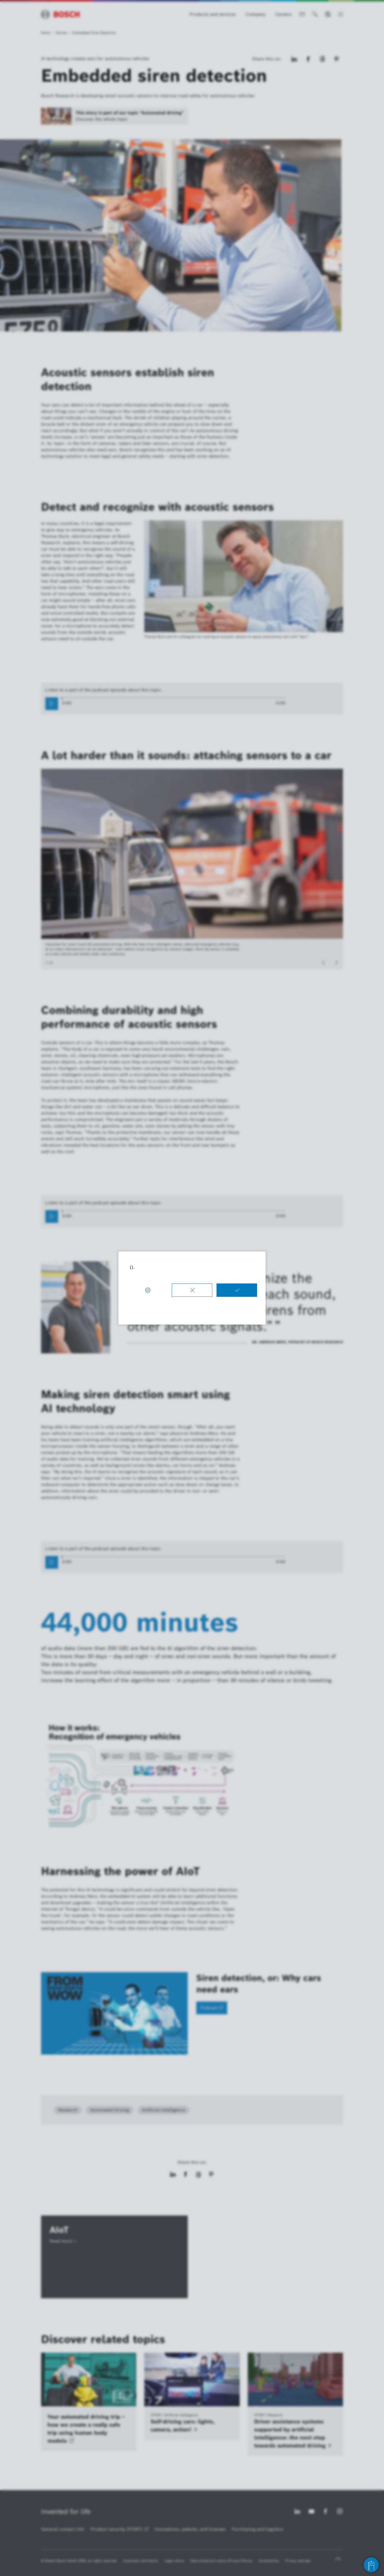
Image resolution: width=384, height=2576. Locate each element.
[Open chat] (371, 2564)
